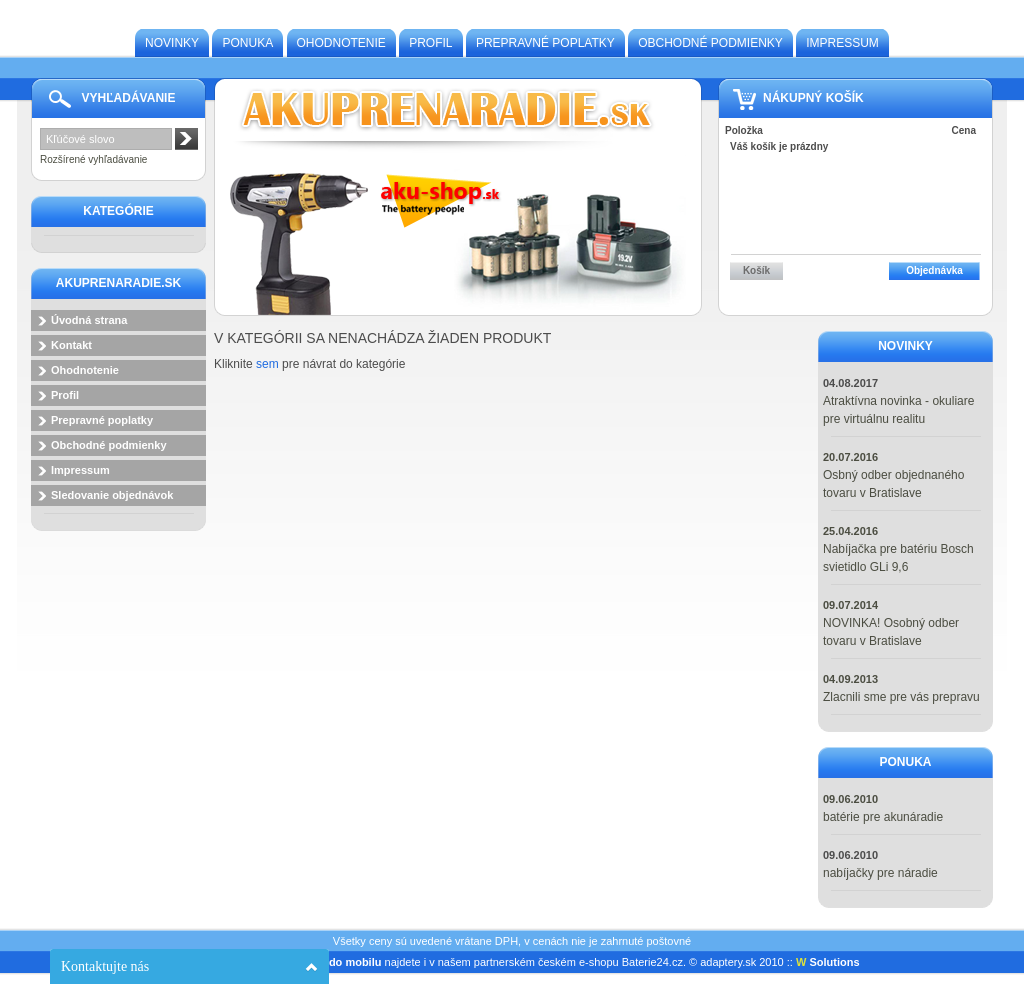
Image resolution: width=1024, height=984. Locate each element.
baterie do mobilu (336, 962)
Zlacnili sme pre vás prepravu (901, 697)
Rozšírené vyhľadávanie (93, 159)
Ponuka (247, 43)
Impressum (842, 43)
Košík (756, 270)
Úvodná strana (89, 320)
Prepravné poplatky (545, 43)
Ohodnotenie (341, 43)
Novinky (172, 43)
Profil (430, 43)
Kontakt (71, 345)
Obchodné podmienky (710, 43)
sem (267, 364)
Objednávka (934, 270)
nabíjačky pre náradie (880, 873)
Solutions (828, 962)
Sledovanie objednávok (112, 495)
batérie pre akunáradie (883, 817)
